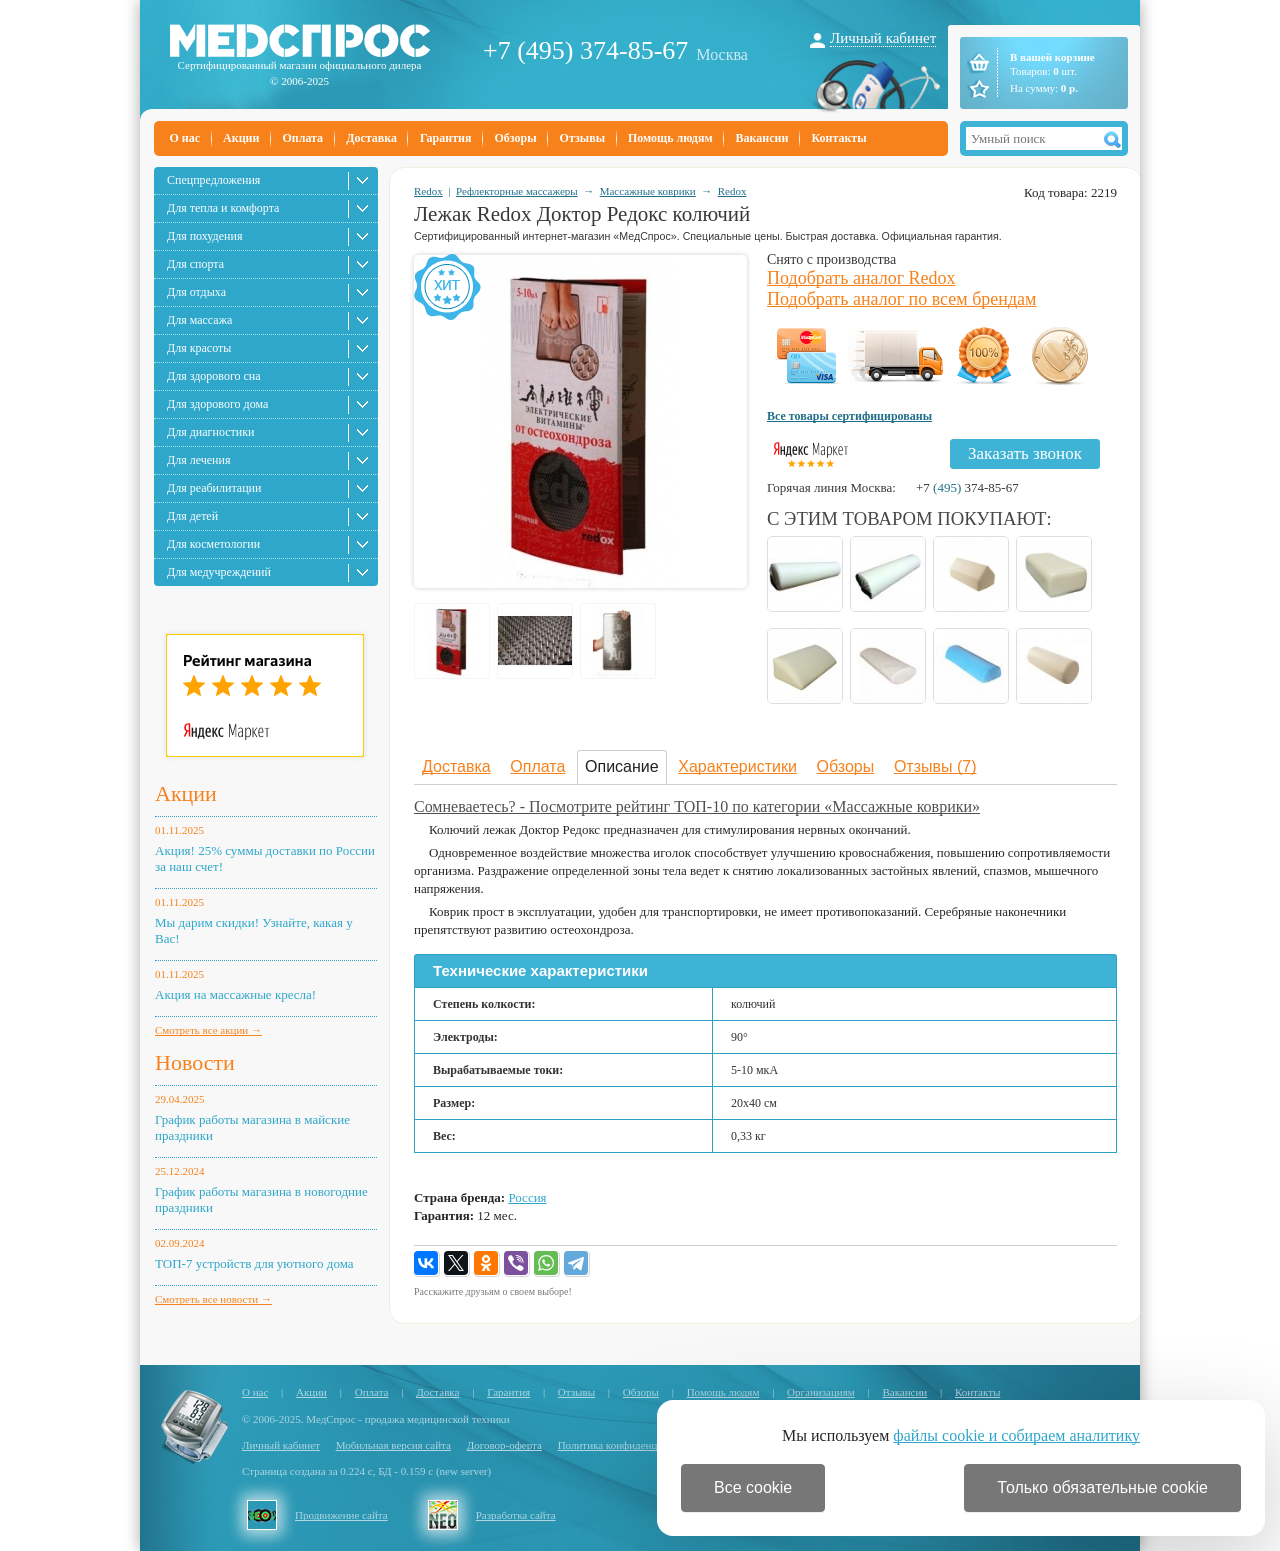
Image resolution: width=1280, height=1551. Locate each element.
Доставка (371, 138)
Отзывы (582, 138)
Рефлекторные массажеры (517, 191)
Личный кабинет (883, 38)
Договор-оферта (504, 1445)
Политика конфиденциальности (632, 1445)
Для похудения (204, 236)
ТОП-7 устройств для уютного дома (254, 1263)
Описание (622, 766)
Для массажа (199, 320)
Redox (428, 191)
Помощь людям (670, 138)
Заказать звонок (1025, 453)
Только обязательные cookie (1102, 1487)
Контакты (838, 138)
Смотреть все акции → (208, 1030)
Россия (527, 1197)
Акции (241, 138)
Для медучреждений (219, 572)
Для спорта (195, 264)
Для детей (192, 516)
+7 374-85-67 (967, 487)
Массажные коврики (648, 191)
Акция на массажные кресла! (235, 994)
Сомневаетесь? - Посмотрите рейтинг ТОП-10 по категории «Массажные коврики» (697, 806)
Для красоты (199, 348)
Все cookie (753, 1487)
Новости (195, 1062)
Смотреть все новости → (213, 1299)
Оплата (302, 138)
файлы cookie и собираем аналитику (1016, 1435)
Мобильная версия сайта (393, 1445)
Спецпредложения (213, 180)
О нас (185, 138)
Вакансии (762, 138)
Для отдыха (196, 292)
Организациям (821, 1392)
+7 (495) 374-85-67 (585, 50)
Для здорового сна (214, 376)
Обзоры (515, 138)
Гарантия (445, 138)
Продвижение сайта (341, 1515)
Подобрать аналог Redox (861, 278)
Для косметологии (213, 544)
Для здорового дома (217, 404)
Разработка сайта (516, 1515)
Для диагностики (210, 432)
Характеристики (737, 766)
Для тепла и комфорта (223, 208)
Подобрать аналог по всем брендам (901, 299)
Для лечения (198, 460)
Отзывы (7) (935, 766)
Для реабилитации (214, 488)
